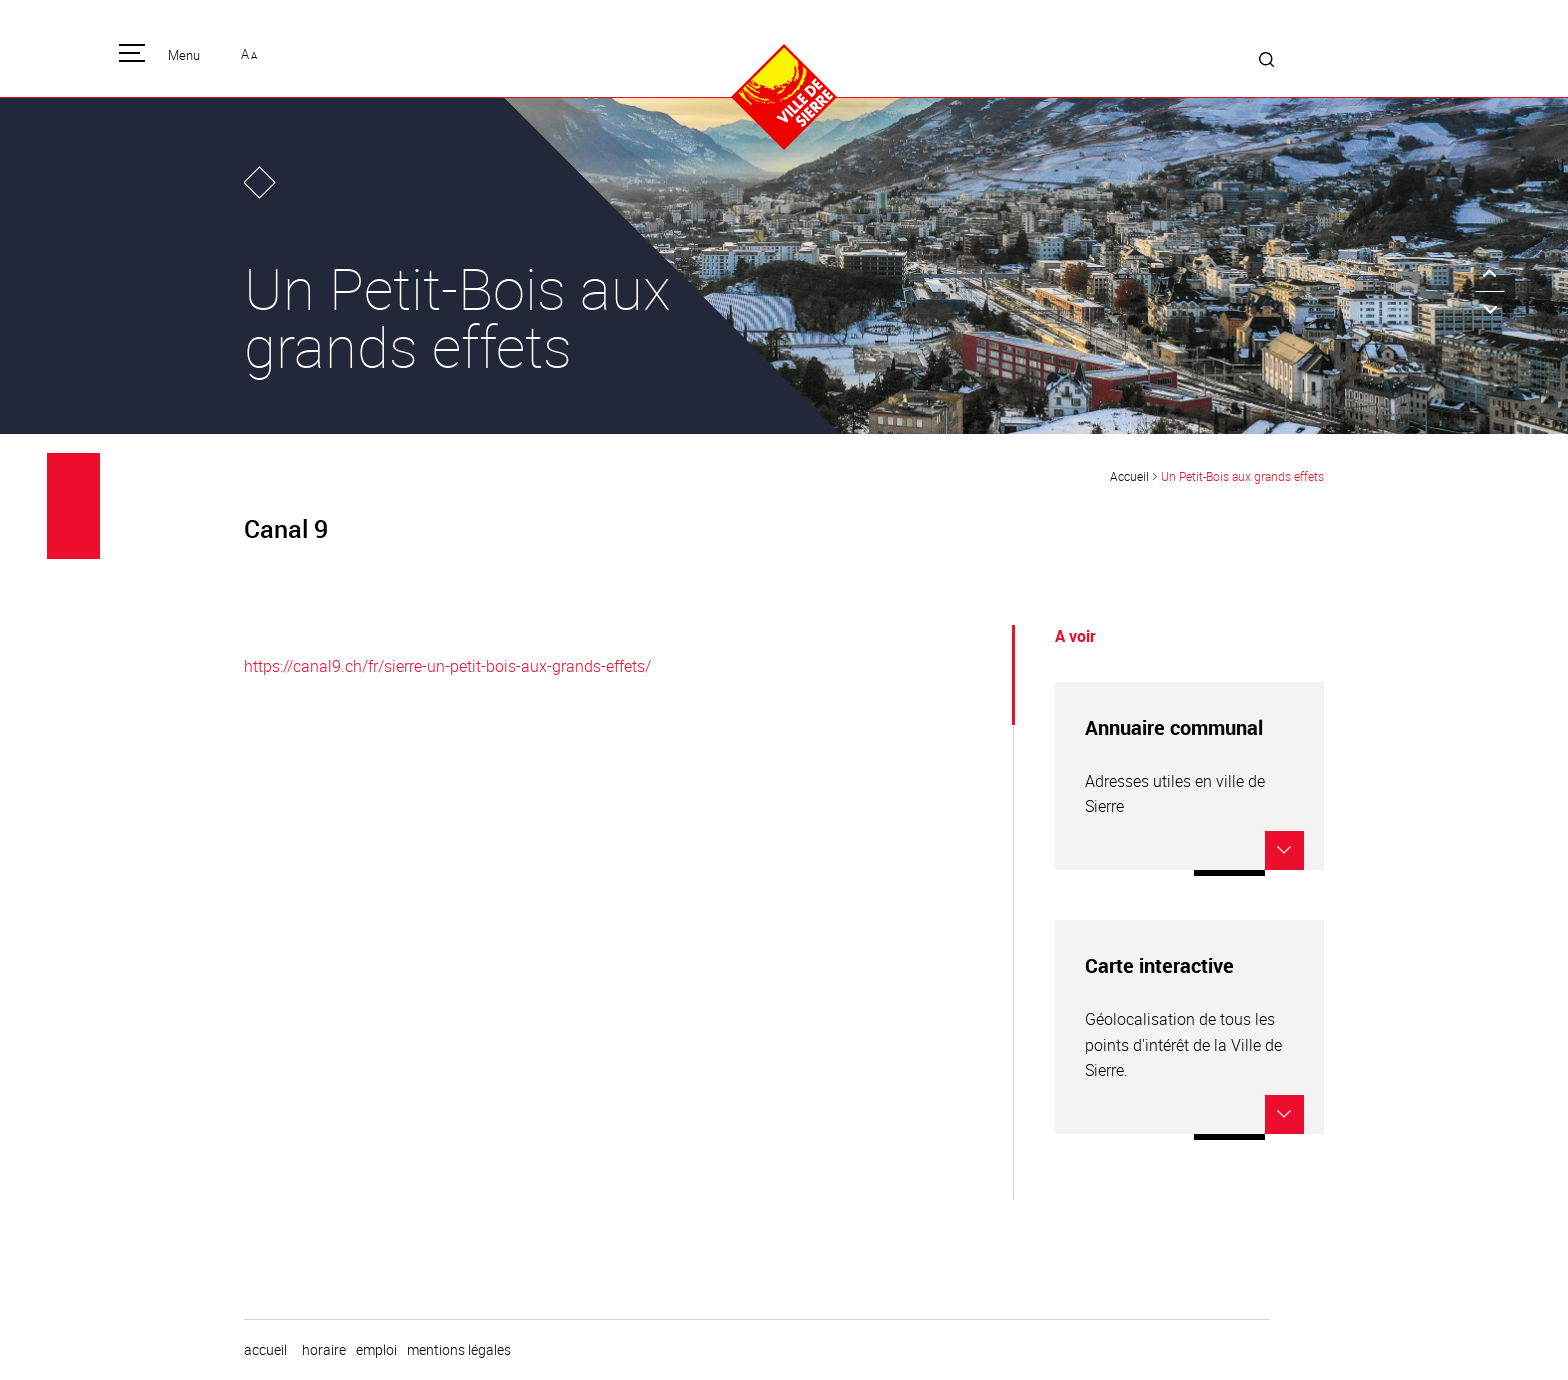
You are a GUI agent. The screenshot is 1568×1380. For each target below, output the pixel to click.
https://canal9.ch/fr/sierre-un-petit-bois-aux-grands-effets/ (447, 666)
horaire (324, 1350)
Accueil (1129, 476)
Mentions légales (459, 1350)
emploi (376, 1350)
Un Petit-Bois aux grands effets (1242, 476)
